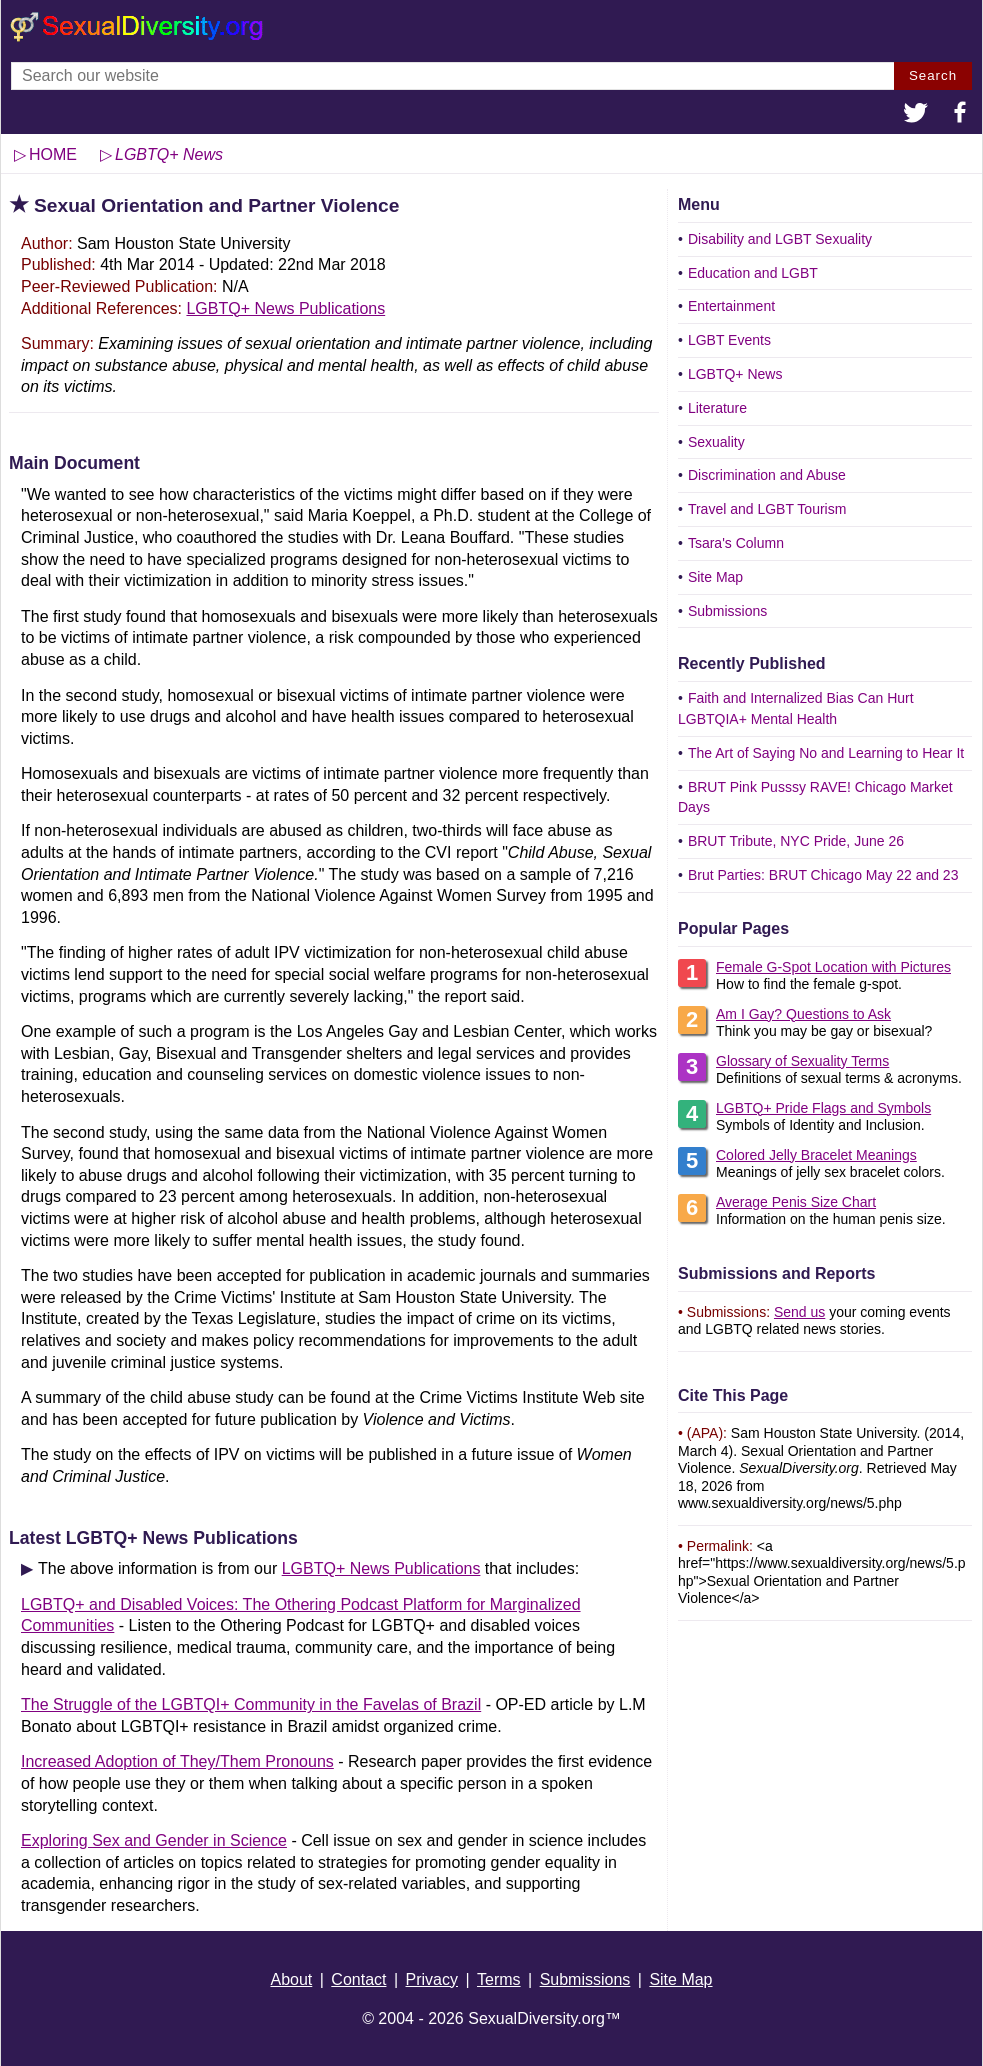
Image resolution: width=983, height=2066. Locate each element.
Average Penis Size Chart (796, 1202)
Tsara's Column (736, 543)
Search (933, 75)
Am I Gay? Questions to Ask (803, 1014)
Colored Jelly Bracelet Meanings (816, 1155)
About (291, 1979)
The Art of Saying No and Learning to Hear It (826, 753)
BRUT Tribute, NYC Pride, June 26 (796, 841)
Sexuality (716, 442)
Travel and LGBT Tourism (767, 509)
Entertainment (731, 306)
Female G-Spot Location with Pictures (833, 967)
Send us (799, 1312)
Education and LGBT (753, 273)
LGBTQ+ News (735, 374)
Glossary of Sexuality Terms (802, 1061)
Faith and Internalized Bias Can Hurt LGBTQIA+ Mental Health (796, 708)
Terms (499, 1979)
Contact (358, 1979)
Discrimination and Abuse (767, 475)
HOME (53, 154)
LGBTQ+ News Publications (285, 308)
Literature (717, 408)
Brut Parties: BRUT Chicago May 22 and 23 (823, 875)
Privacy (432, 1979)
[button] (916, 115)
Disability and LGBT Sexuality (780, 239)
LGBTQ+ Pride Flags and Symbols (823, 1108)
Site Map (715, 577)
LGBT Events (729, 340)
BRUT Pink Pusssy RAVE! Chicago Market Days (815, 797)
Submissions (727, 611)
